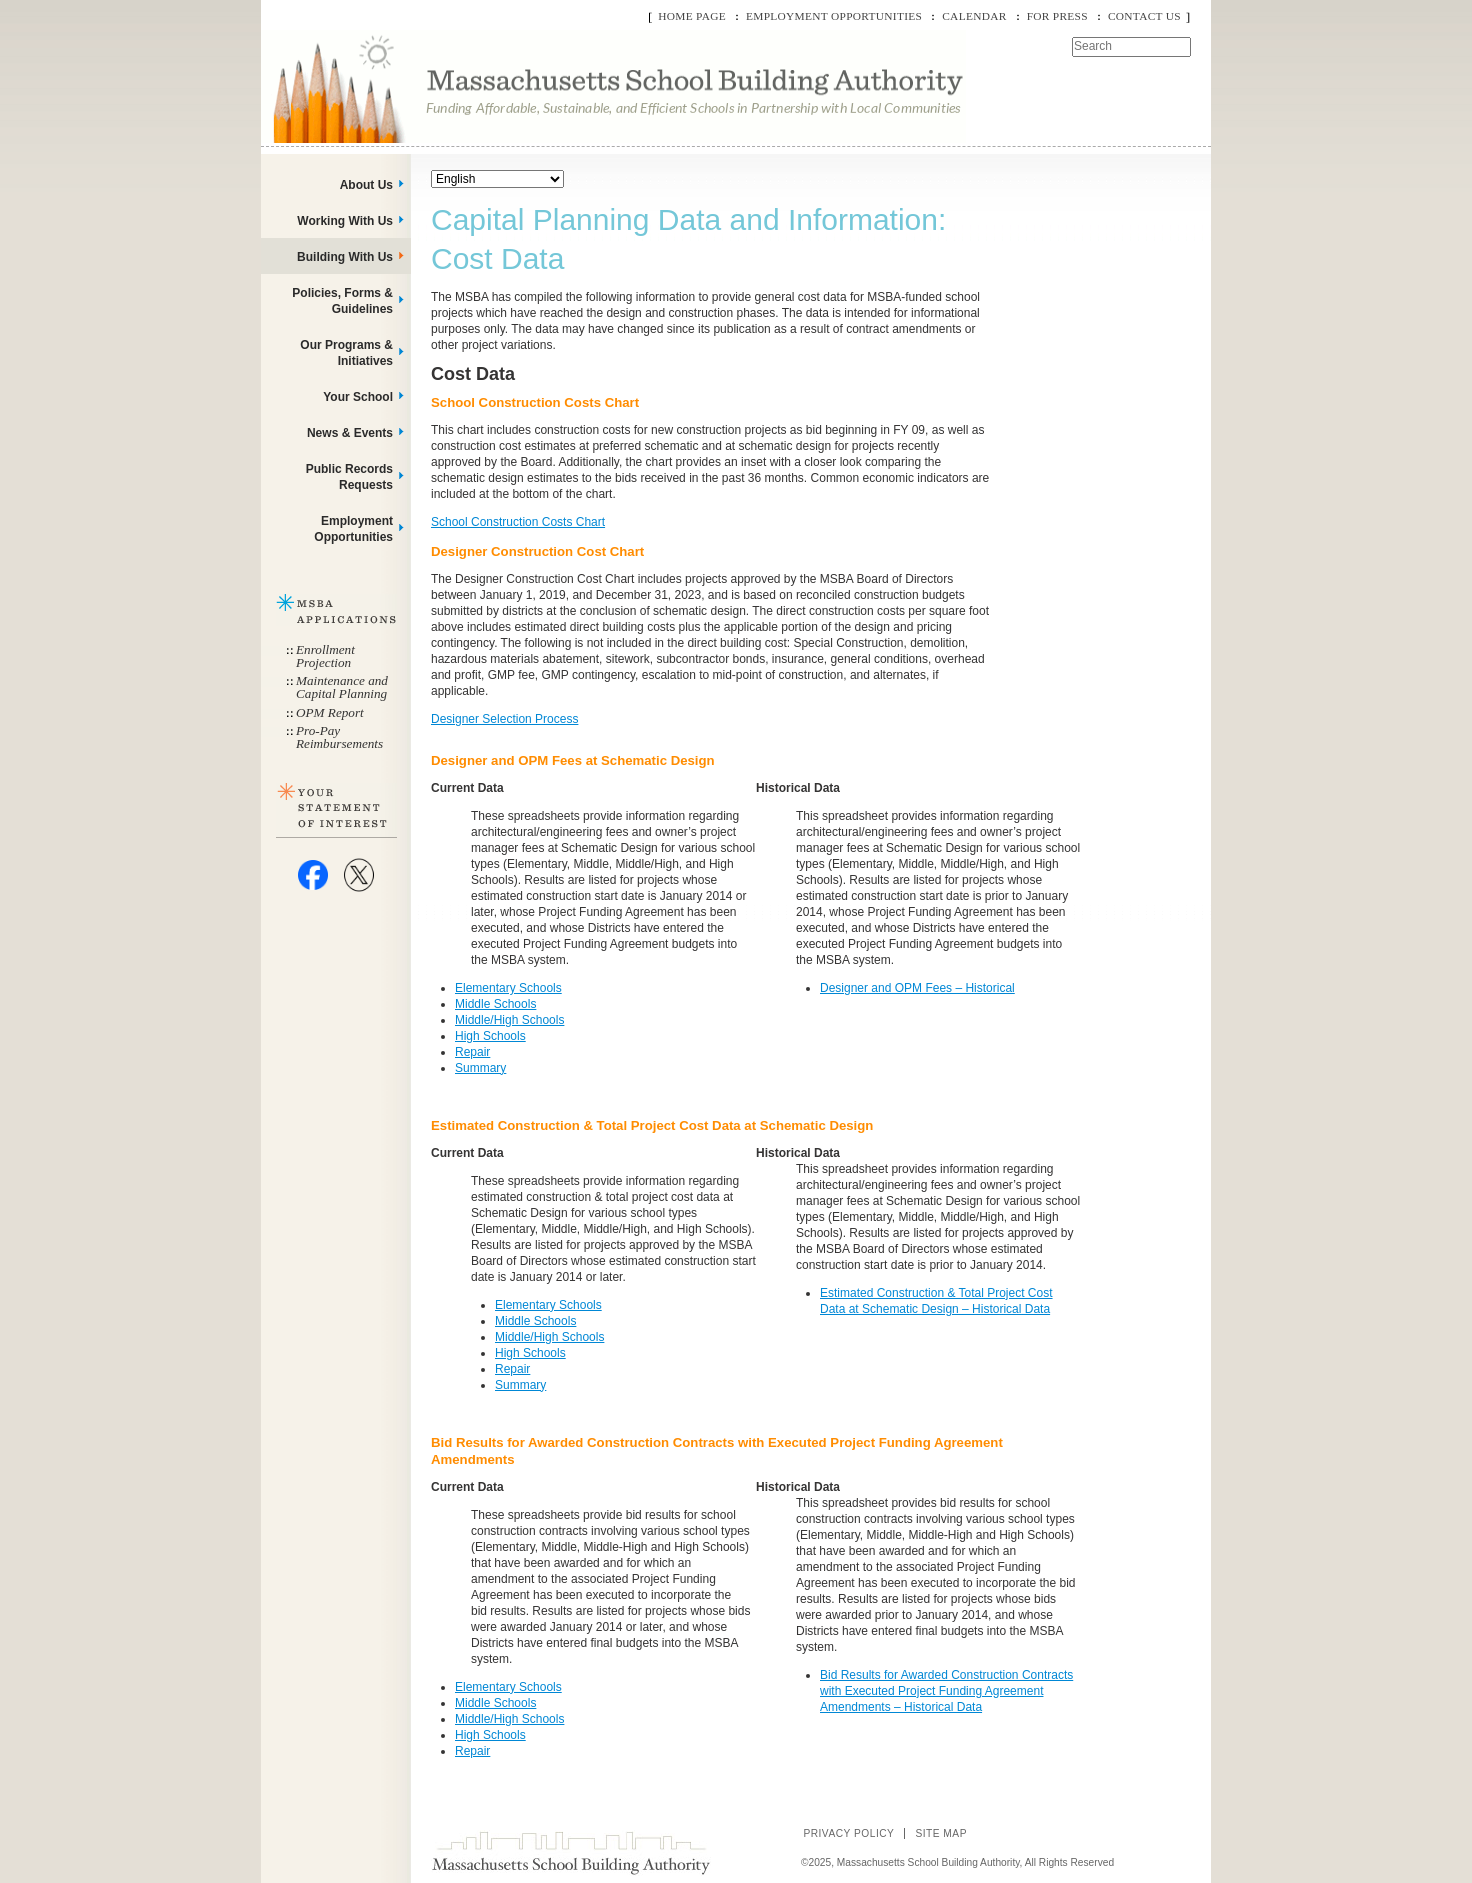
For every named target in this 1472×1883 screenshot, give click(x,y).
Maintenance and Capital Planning (342, 687)
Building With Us (345, 257)
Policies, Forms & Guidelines (342, 301)
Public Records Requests (349, 477)
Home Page (692, 16)
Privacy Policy (848, 1833)
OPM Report (330, 712)
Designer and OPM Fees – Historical (917, 988)
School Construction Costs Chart (518, 522)
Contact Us (1144, 16)
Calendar (974, 16)
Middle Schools (495, 1004)
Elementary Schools (508, 988)
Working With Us (345, 221)
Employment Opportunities (834, 16)
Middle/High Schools (509, 1020)
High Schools (490, 1036)
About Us (366, 185)
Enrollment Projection (325, 656)
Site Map (941, 1833)
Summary (480, 1068)
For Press (1057, 16)
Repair (472, 1052)
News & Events (350, 433)
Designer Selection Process (504, 719)
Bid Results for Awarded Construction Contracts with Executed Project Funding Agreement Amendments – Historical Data (946, 1691)
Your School (358, 397)
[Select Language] (497, 179)
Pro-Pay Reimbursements (339, 737)
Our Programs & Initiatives (346, 353)
